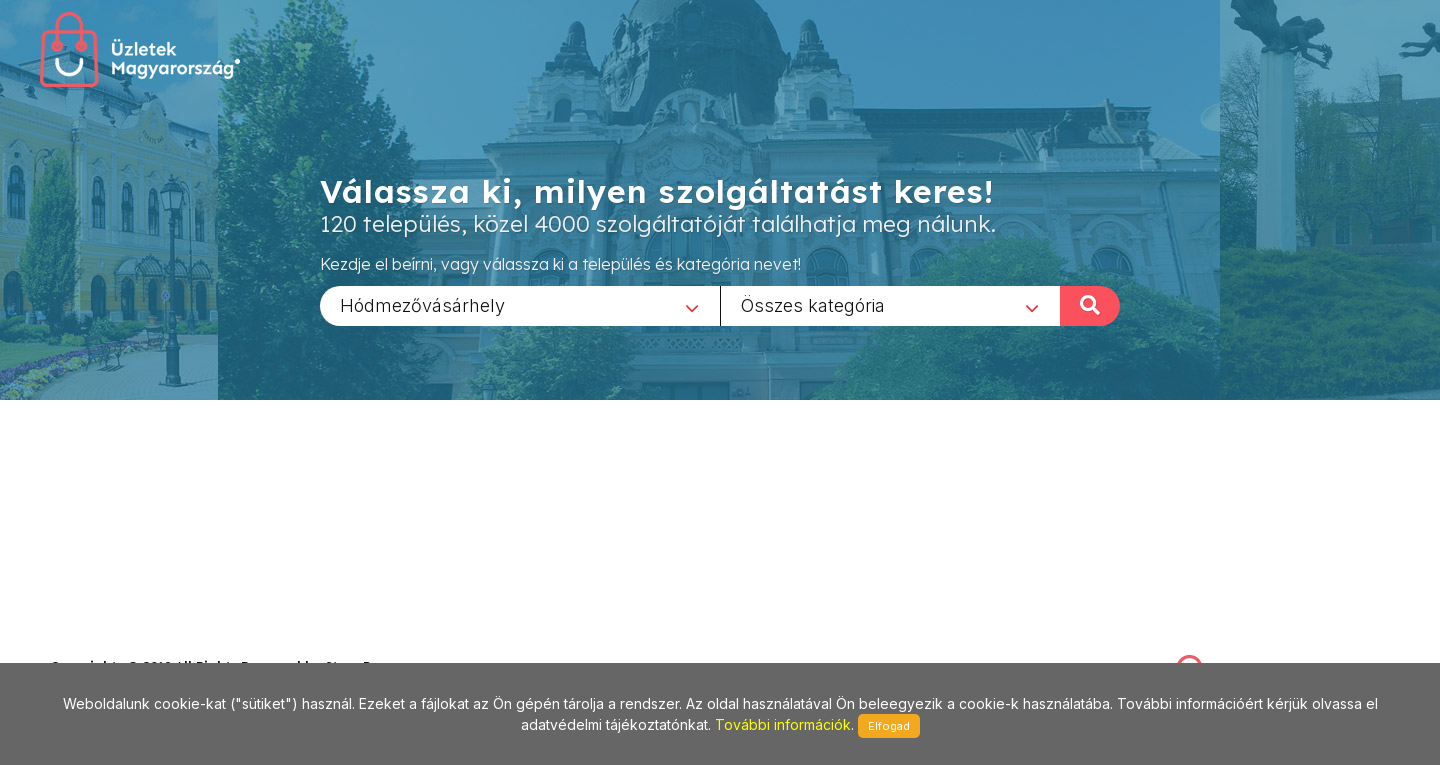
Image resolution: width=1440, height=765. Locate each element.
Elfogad (889, 726)
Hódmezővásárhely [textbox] (422, 304)
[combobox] (520, 305)
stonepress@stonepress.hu (130, 644)
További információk (783, 724)
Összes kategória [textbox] (813, 304)
